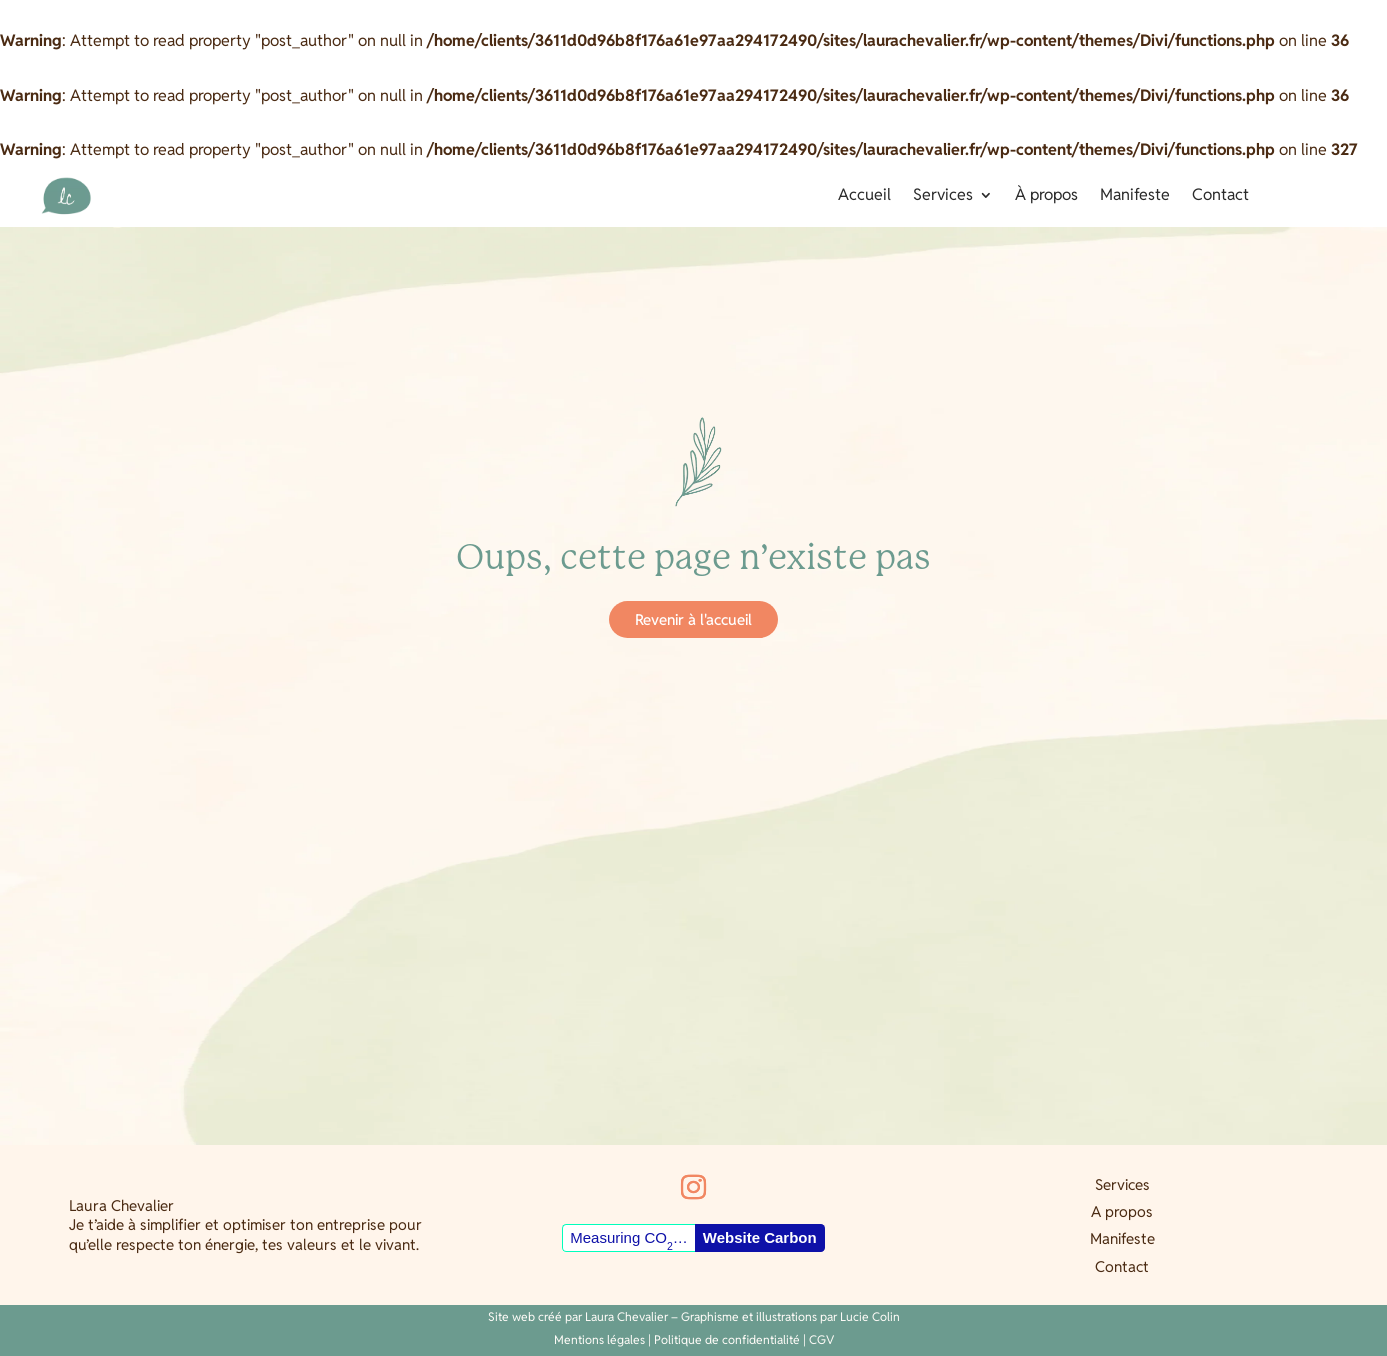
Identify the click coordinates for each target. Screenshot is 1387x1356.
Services (943, 196)
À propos (1046, 196)
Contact (1220, 196)
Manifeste (1135, 196)
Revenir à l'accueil (693, 619)
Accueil (864, 196)
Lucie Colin (870, 1316)
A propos (1122, 1211)
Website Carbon (760, 1237)
